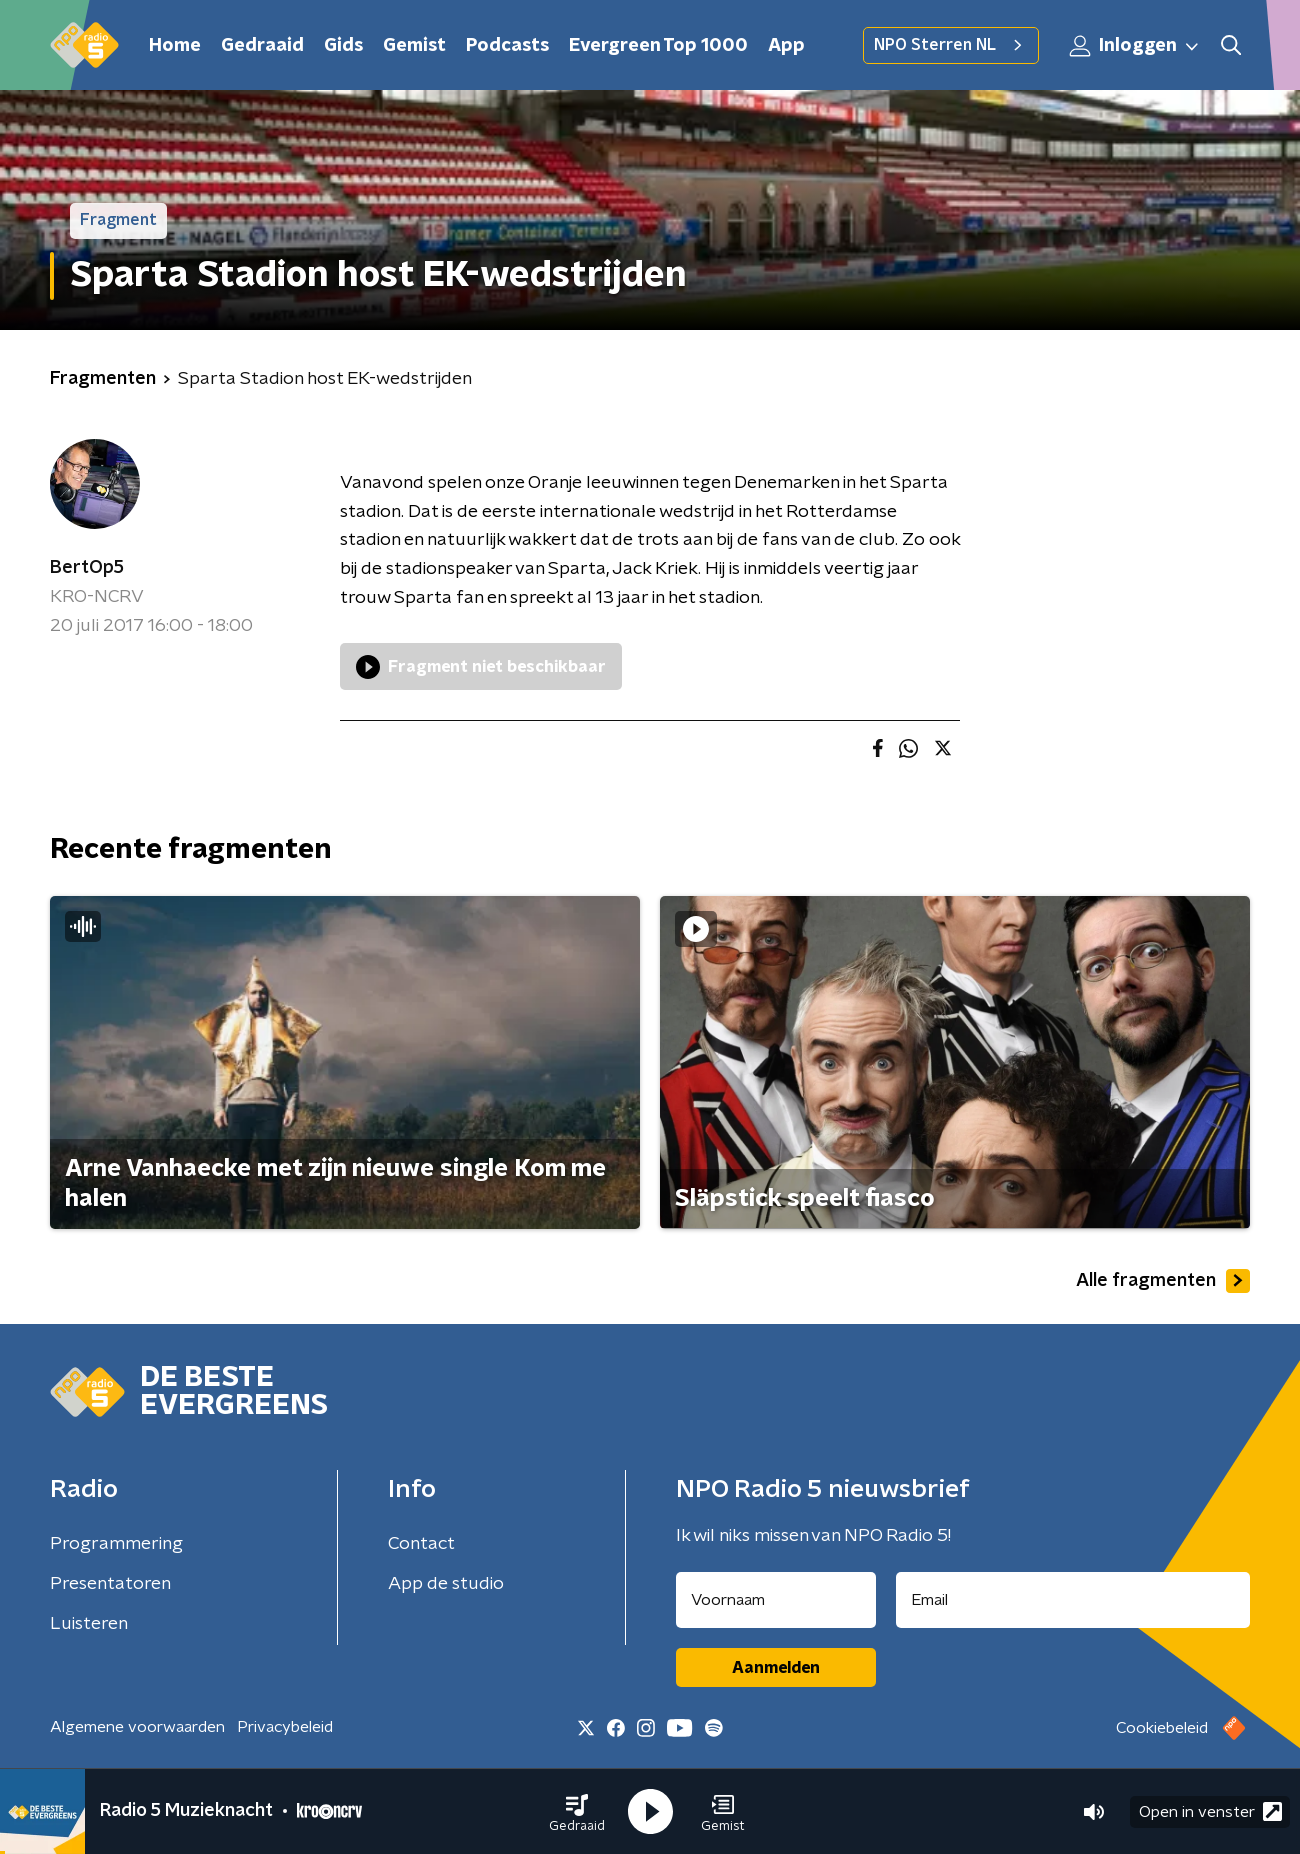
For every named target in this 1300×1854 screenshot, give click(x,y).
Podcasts (507, 46)
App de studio (446, 1584)
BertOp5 (87, 568)
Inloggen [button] (1135, 46)
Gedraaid (262, 46)
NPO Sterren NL (951, 45)
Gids (343, 46)
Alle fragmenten (1163, 1281)
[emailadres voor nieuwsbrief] (1073, 1600)
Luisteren (89, 1624)
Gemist (414, 46)
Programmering (116, 1544)
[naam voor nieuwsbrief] (776, 1600)
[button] (577, 1812)
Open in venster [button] (1210, 1811)
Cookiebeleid (1162, 1728)
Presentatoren (110, 1584)
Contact (421, 1544)
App (786, 46)
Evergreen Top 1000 (658, 46)
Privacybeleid (285, 1727)
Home (175, 46)
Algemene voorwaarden (137, 1727)
